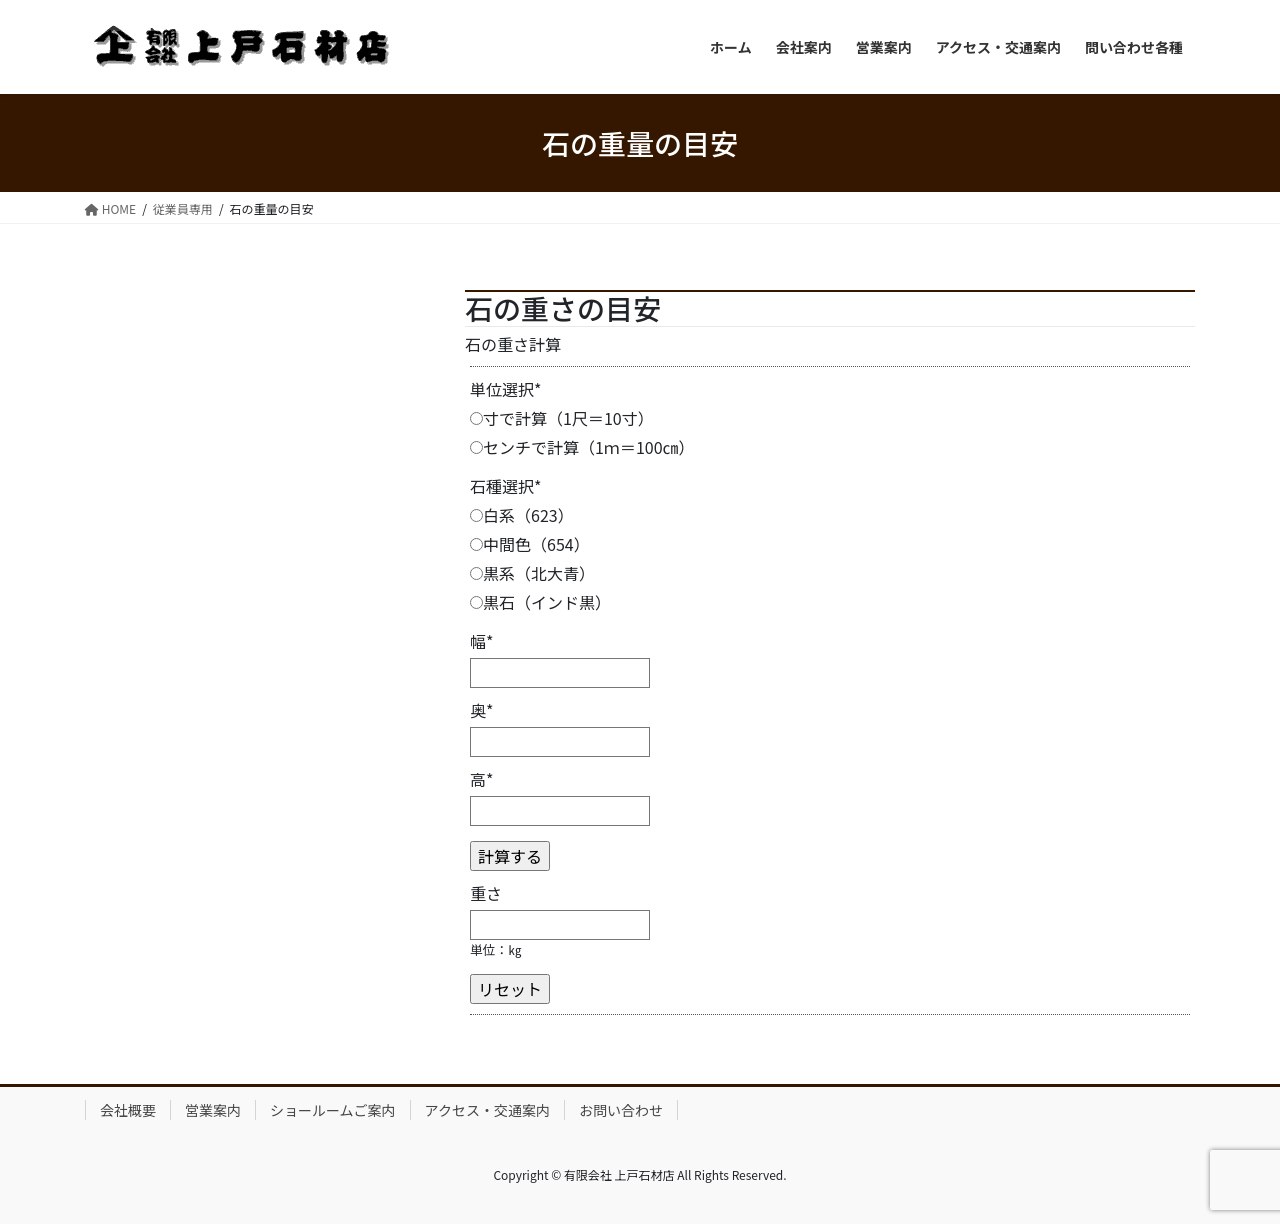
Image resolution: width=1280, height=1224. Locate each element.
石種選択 (506, 486)
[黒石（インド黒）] (476, 602)
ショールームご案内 (333, 1110)
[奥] (560, 742)
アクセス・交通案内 (487, 1110)
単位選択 (506, 389)
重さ (486, 893)
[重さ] (560, 925)
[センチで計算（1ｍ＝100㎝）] (476, 447)
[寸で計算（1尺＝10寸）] (476, 418)
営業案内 (213, 1110)
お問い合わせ (621, 1110)
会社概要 (128, 1110)
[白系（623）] (476, 515)
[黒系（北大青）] (476, 573)
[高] (560, 811)
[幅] (560, 673)
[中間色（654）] (476, 544)
